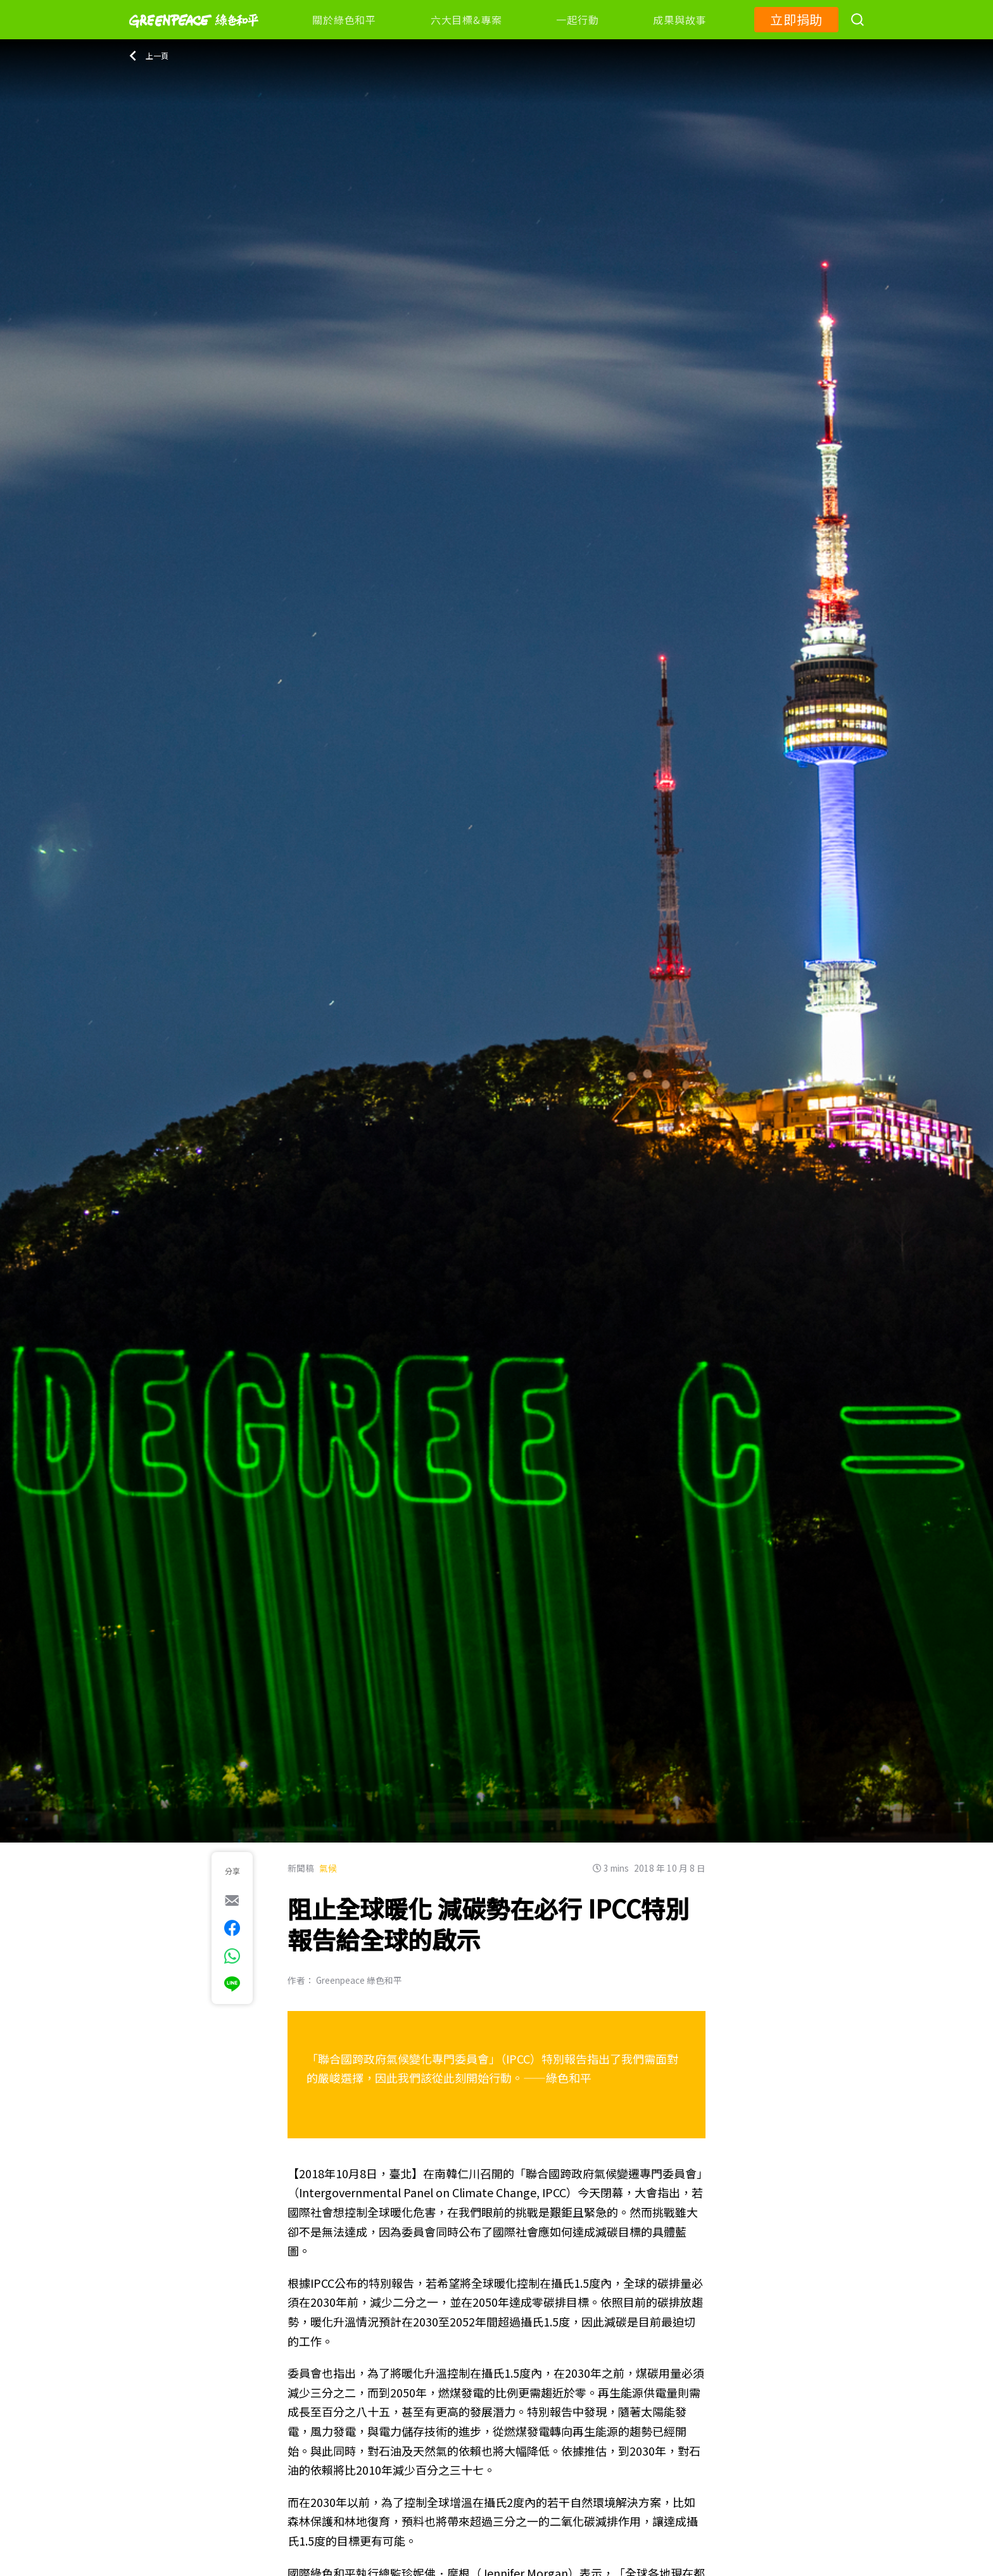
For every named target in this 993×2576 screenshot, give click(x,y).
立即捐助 (796, 19)
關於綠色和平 (344, 19)
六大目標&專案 (466, 19)
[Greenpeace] (193, 36)
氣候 (328, 1868)
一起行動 (577, 19)
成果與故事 (679, 19)
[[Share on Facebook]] (232, 1928)
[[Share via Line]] (232, 1983)
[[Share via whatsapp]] (232, 1956)
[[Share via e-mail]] (232, 1900)
